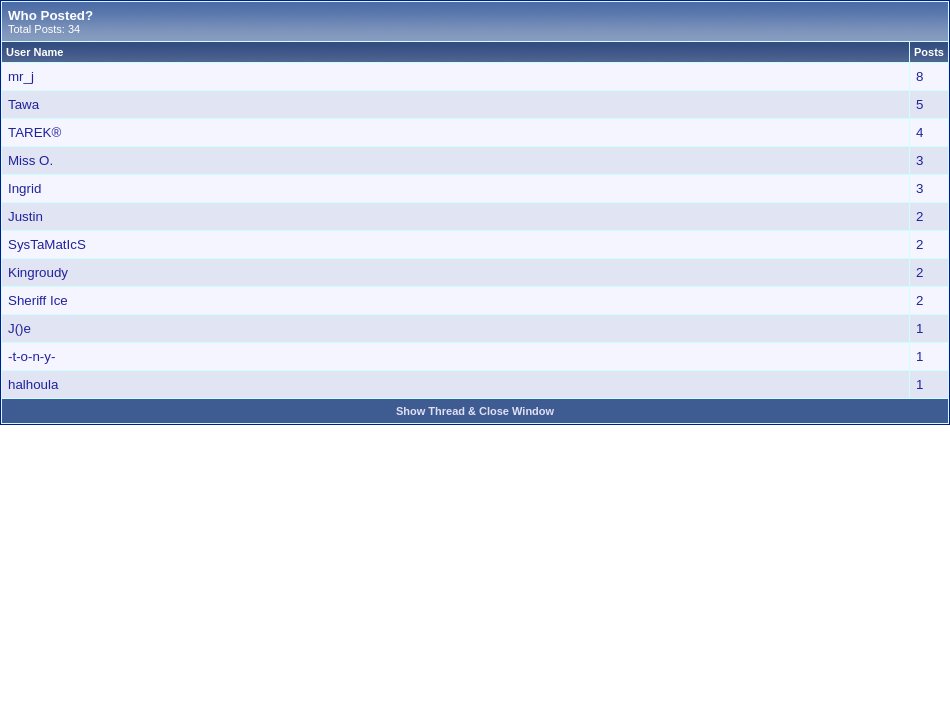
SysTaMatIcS (47, 244)
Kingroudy (38, 272)
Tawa (23, 104)
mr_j (21, 76)
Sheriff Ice (38, 300)
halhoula (33, 384)
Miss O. (30, 160)
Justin (25, 216)
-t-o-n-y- (31, 356)
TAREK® (34, 132)
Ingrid (24, 188)
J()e (19, 328)
